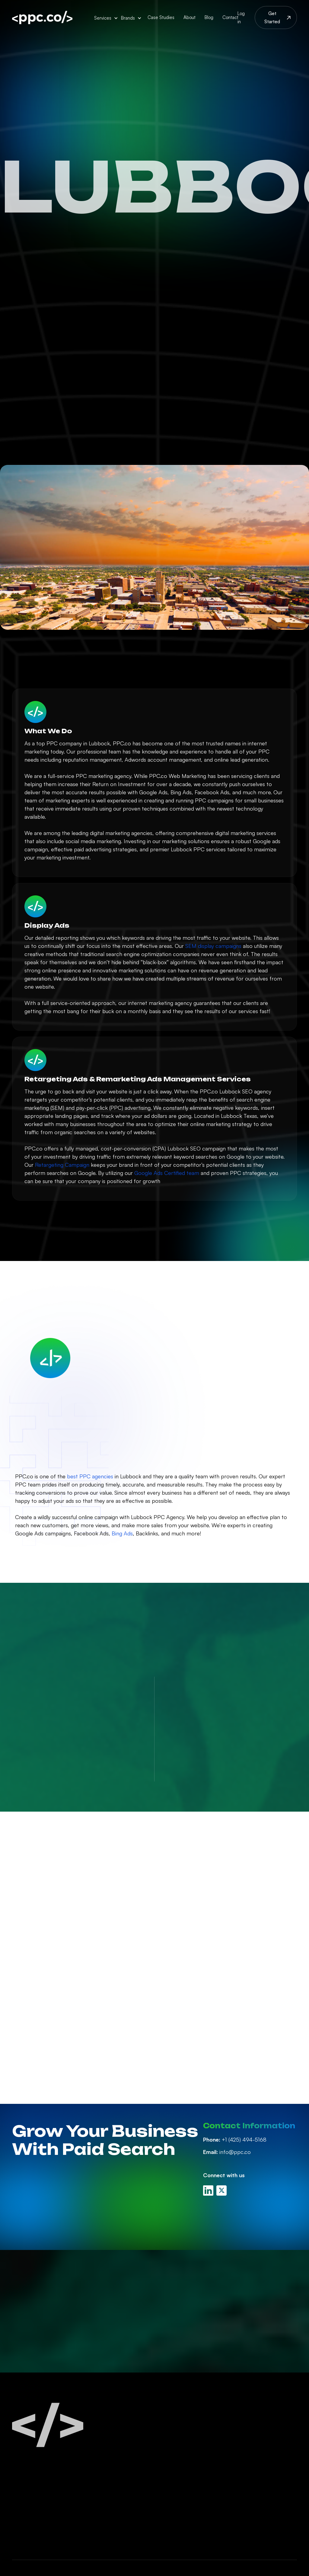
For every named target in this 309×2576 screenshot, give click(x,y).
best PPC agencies (90, 1476)
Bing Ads (122, 1533)
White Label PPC (184, 2517)
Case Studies (161, 17)
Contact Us (250, 2453)
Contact (230, 17)
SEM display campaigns (213, 945)
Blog (209, 17)
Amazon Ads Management (197, 2472)
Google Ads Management (196, 2431)
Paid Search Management (197, 2420)
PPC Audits (178, 2528)
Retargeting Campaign (62, 1164)
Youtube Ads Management (198, 2495)
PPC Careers (251, 2442)
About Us (247, 2420)
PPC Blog (247, 2431)
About (189, 17)
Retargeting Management (196, 2506)
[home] (42, 17)
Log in (241, 17)
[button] (106, 18)
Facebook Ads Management (182, 2446)
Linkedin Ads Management (197, 2461)
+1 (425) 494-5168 (234, 2139)
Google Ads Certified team (166, 1173)
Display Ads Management (196, 2484)
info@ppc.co (227, 2152)
